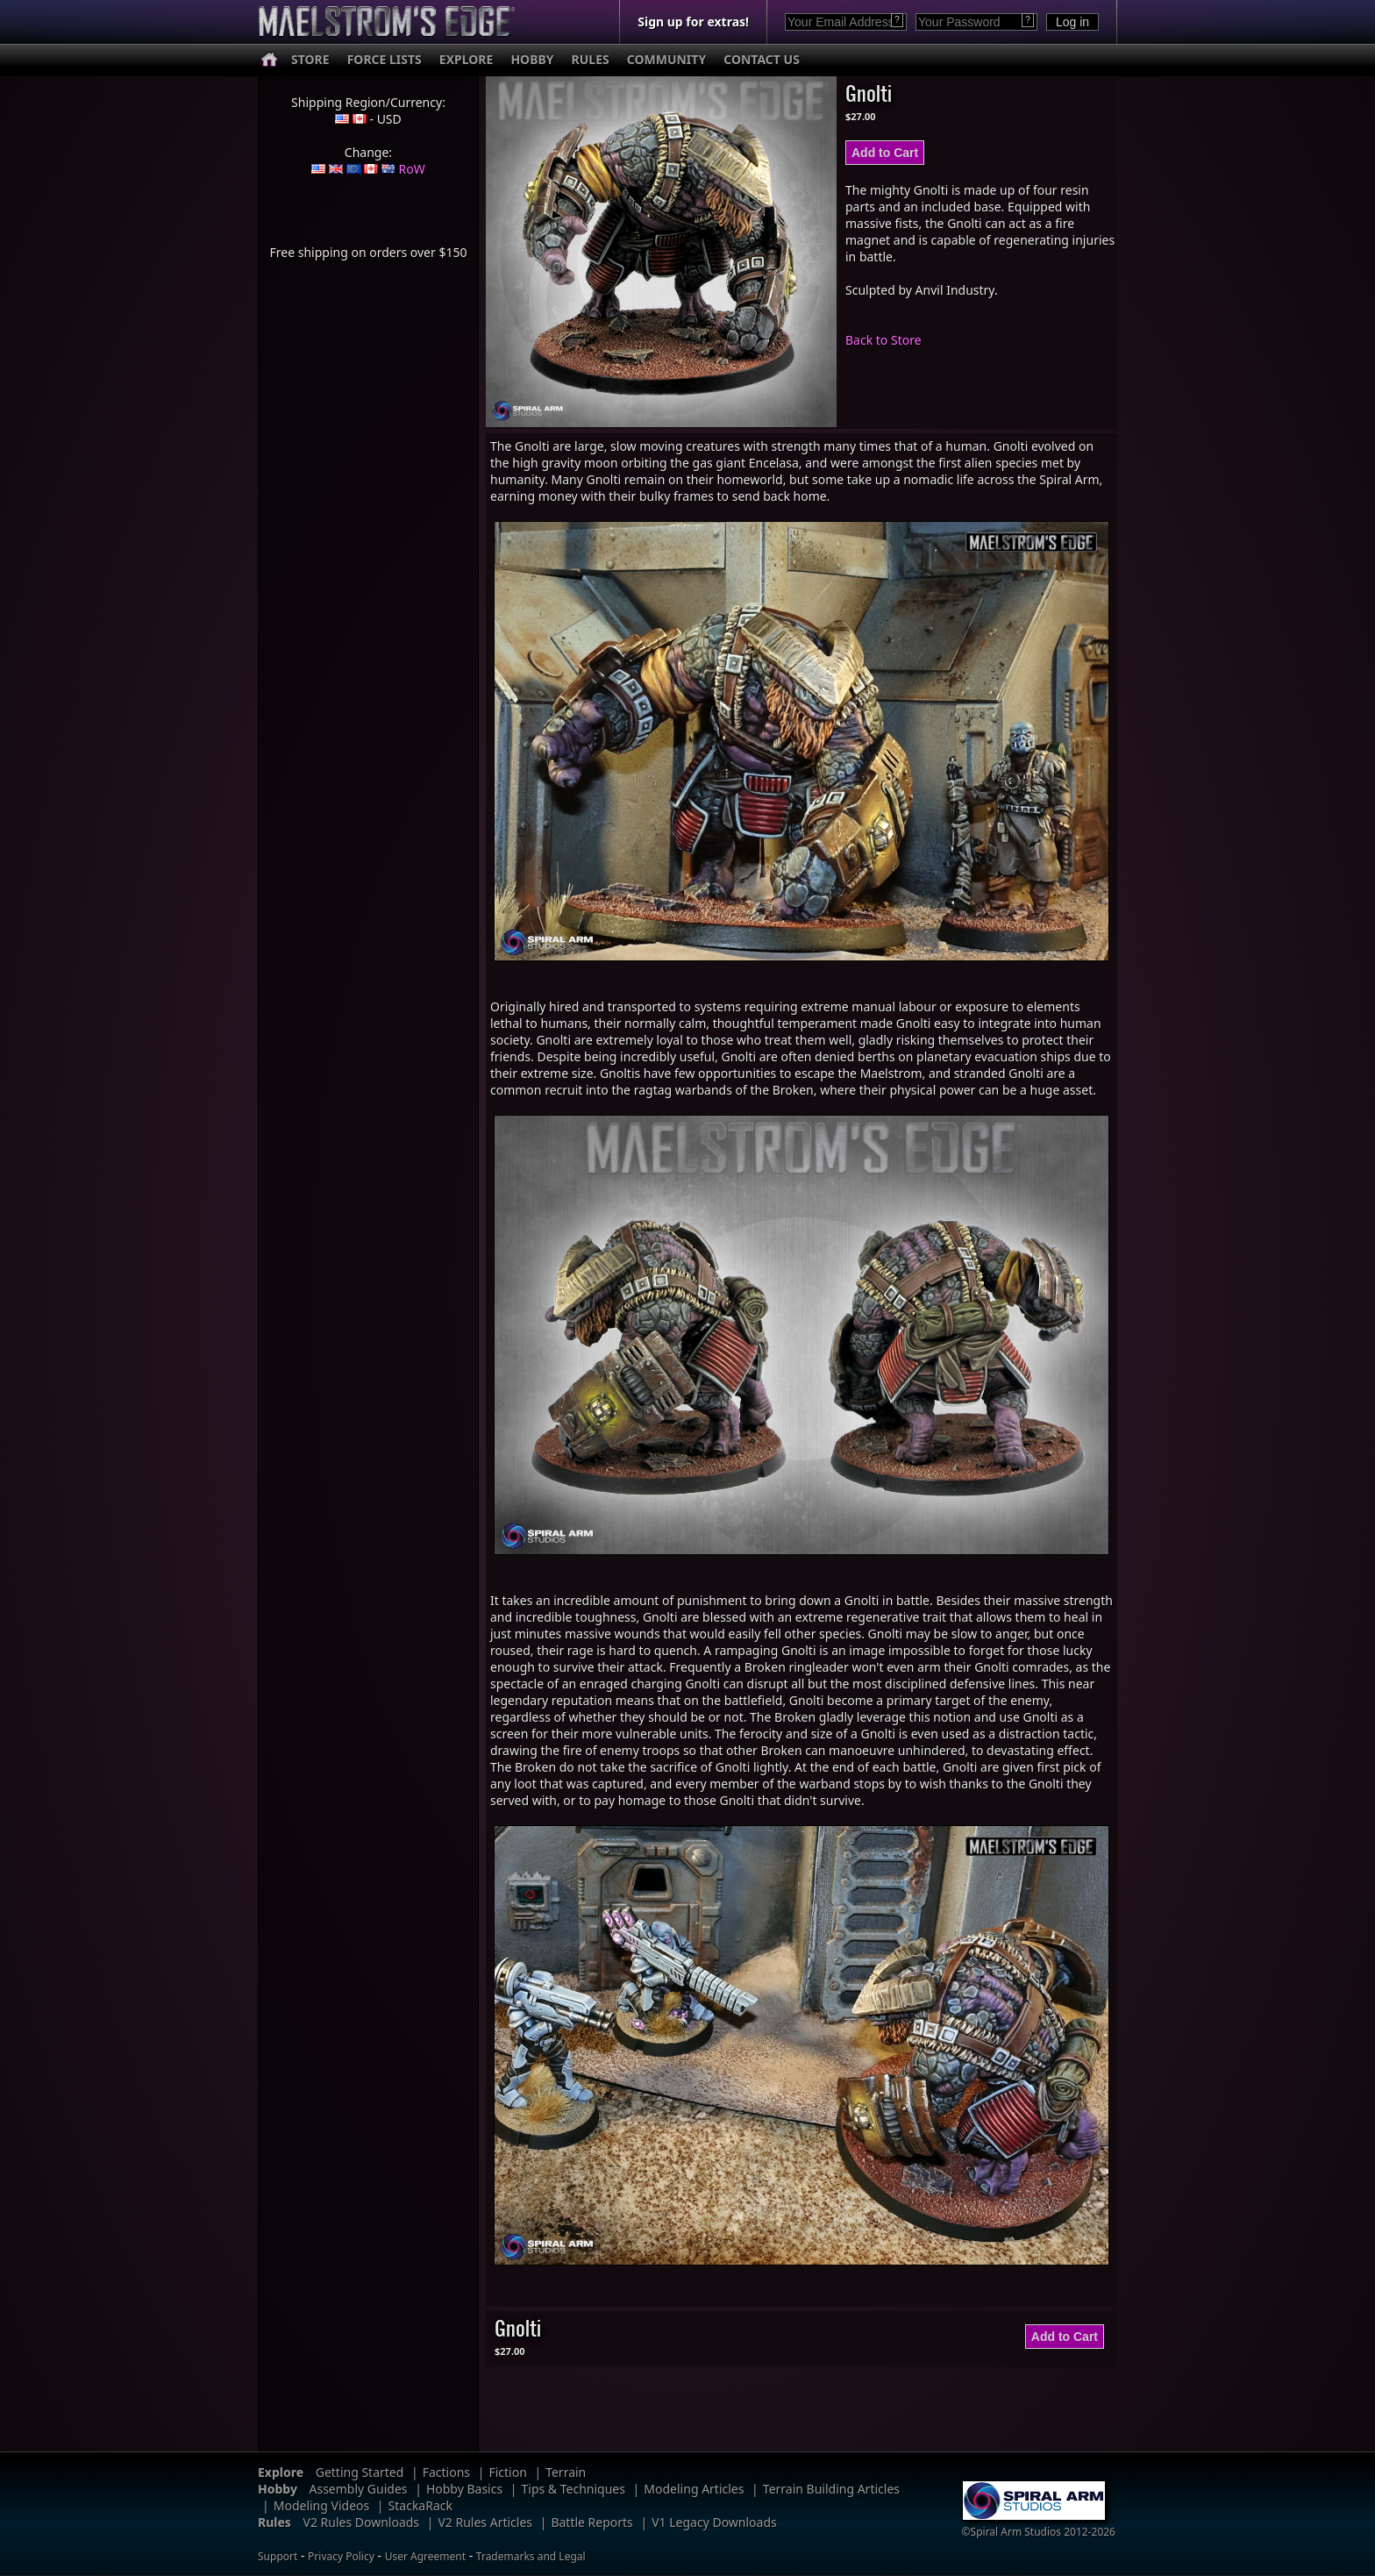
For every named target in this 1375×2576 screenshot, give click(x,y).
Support (277, 2556)
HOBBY (531, 59)
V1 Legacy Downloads (714, 2522)
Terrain (565, 2472)
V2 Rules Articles (485, 2522)
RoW (412, 169)
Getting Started (360, 2472)
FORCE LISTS (384, 59)
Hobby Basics (464, 2488)
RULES (590, 59)
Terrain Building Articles (831, 2488)
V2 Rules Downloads (361, 2522)
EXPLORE (466, 59)
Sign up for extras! (693, 21)
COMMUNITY (666, 59)
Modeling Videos (322, 2505)
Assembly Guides (359, 2488)
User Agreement (425, 2556)
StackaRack (420, 2505)
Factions (446, 2472)
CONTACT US (761, 59)
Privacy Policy (341, 2556)
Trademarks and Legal (531, 2556)
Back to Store (883, 340)
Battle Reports (591, 2522)
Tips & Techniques (573, 2488)
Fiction (507, 2472)
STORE (310, 59)
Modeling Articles (694, 2488)
